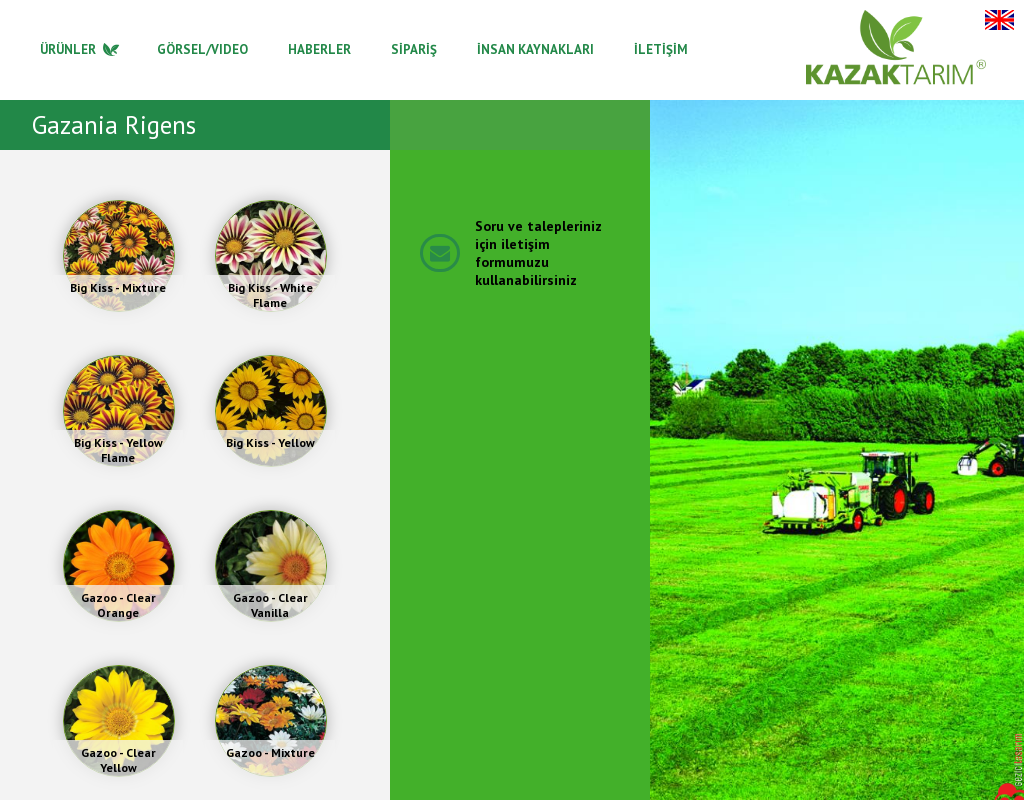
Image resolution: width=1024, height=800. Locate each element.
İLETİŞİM (661, 49)
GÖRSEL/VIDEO (202, 49)
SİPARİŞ (414, 49)
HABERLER (319, 49)
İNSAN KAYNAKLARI (535, 49)
